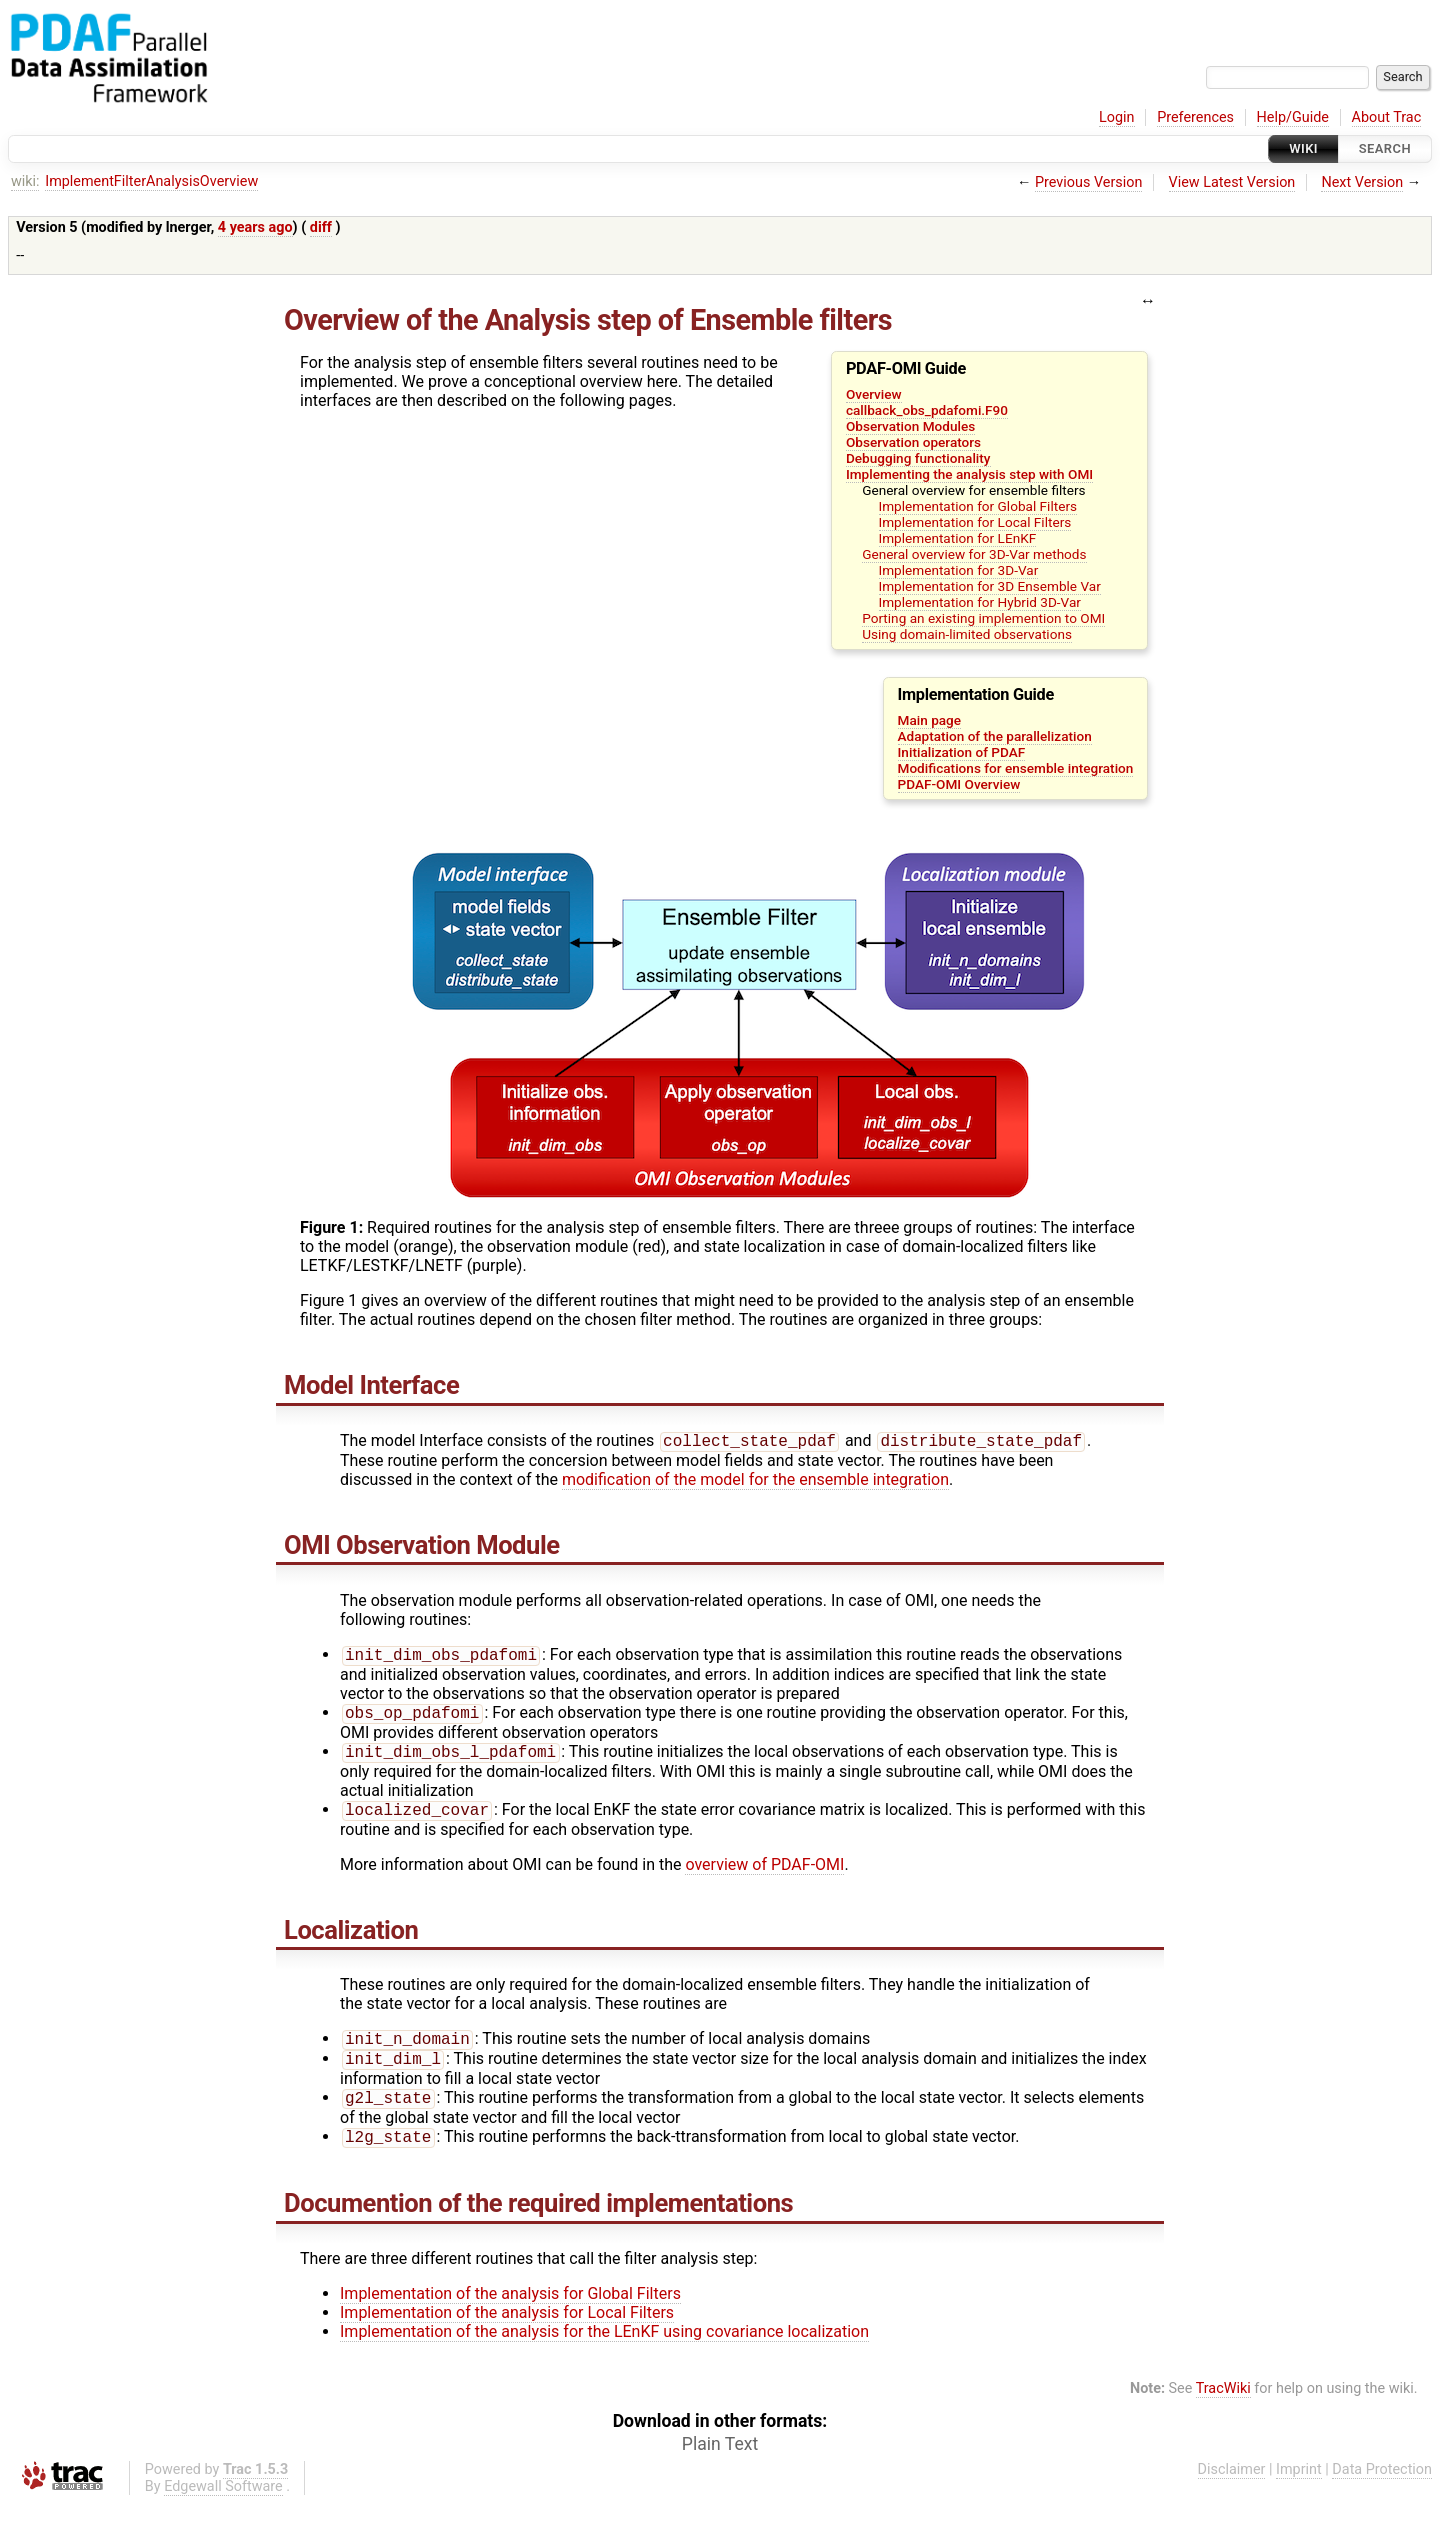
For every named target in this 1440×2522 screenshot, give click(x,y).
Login (1117, 117)
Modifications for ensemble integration (1016, 768)
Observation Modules (910, 426)
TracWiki (1223, 2406)
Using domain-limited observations (967, 634)
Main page (930, 720)
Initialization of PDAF (962, 752)
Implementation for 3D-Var (959, 570)
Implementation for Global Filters (978, 506)
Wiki (1303, 148)
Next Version (1362, 182)
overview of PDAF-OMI (764, 1874)
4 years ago (255, 227)
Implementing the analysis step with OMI (969, 474)
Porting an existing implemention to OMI (983, 618)
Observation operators (913, 442)
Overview (874, 394)
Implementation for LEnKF (958, 538)
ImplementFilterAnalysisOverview (151, 181)
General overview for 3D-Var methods (974, 554)
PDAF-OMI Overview (959, 784)
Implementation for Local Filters (975, 522)
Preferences (1195, 117)
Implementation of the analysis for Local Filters (507, 2330)
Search (1385, 148)
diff (321, 227)
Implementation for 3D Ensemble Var (990, 586)
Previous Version (1088, 182)
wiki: (25, 181)
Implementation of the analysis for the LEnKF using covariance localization (604, 2349)
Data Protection (1382, 2487)
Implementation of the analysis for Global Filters (510, 2311)
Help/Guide (1293, 117)
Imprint (1299, 2487)
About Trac (1387, 117)
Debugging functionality (918, 458)
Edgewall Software (223, 2504)
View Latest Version (1232, 182)
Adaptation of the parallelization (995, 736)
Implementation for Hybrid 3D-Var (980, 602)
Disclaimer (1232, 2487)
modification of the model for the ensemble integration (755, 1481)
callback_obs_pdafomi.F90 (927, 410)
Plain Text (720, 2462)
